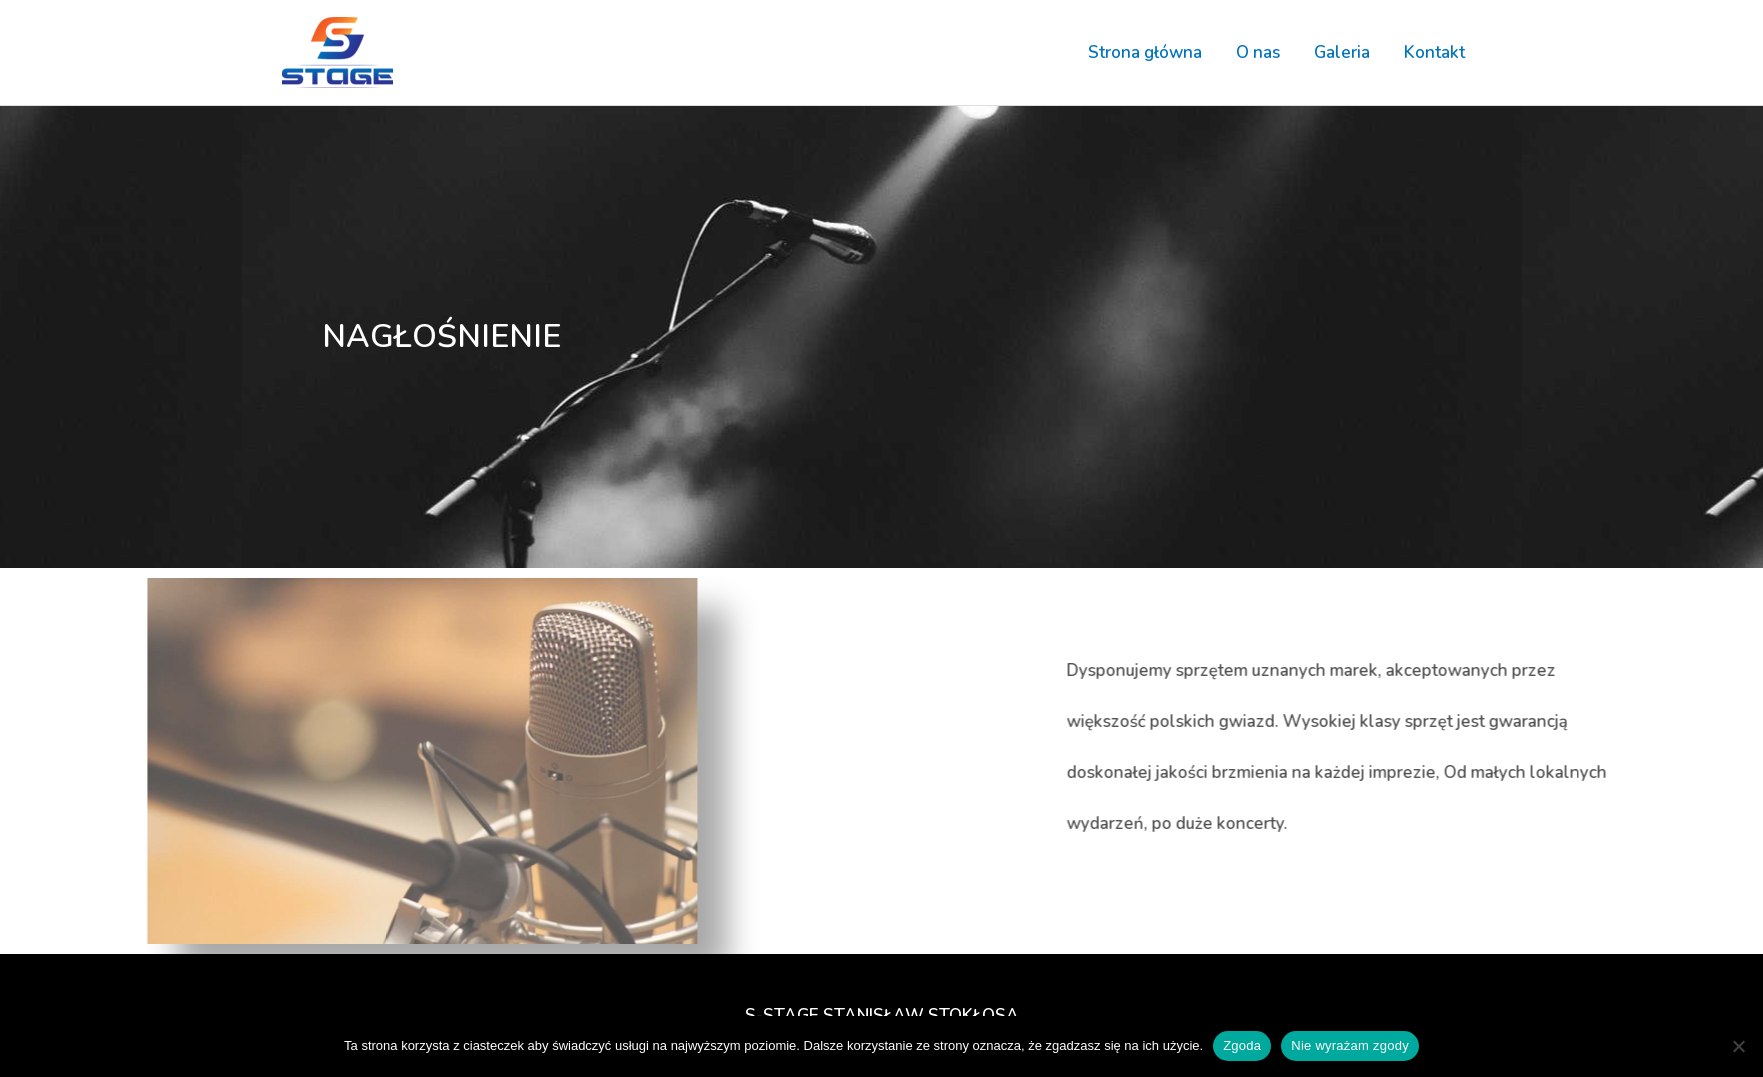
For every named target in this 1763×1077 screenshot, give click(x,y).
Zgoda (1242, 1045)
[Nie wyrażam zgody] (1738, 1046)
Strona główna (1145, 52)
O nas (1258, 52)
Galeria (1342, 52)
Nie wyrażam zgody (1350, 1045)
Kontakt (1434, 52)
